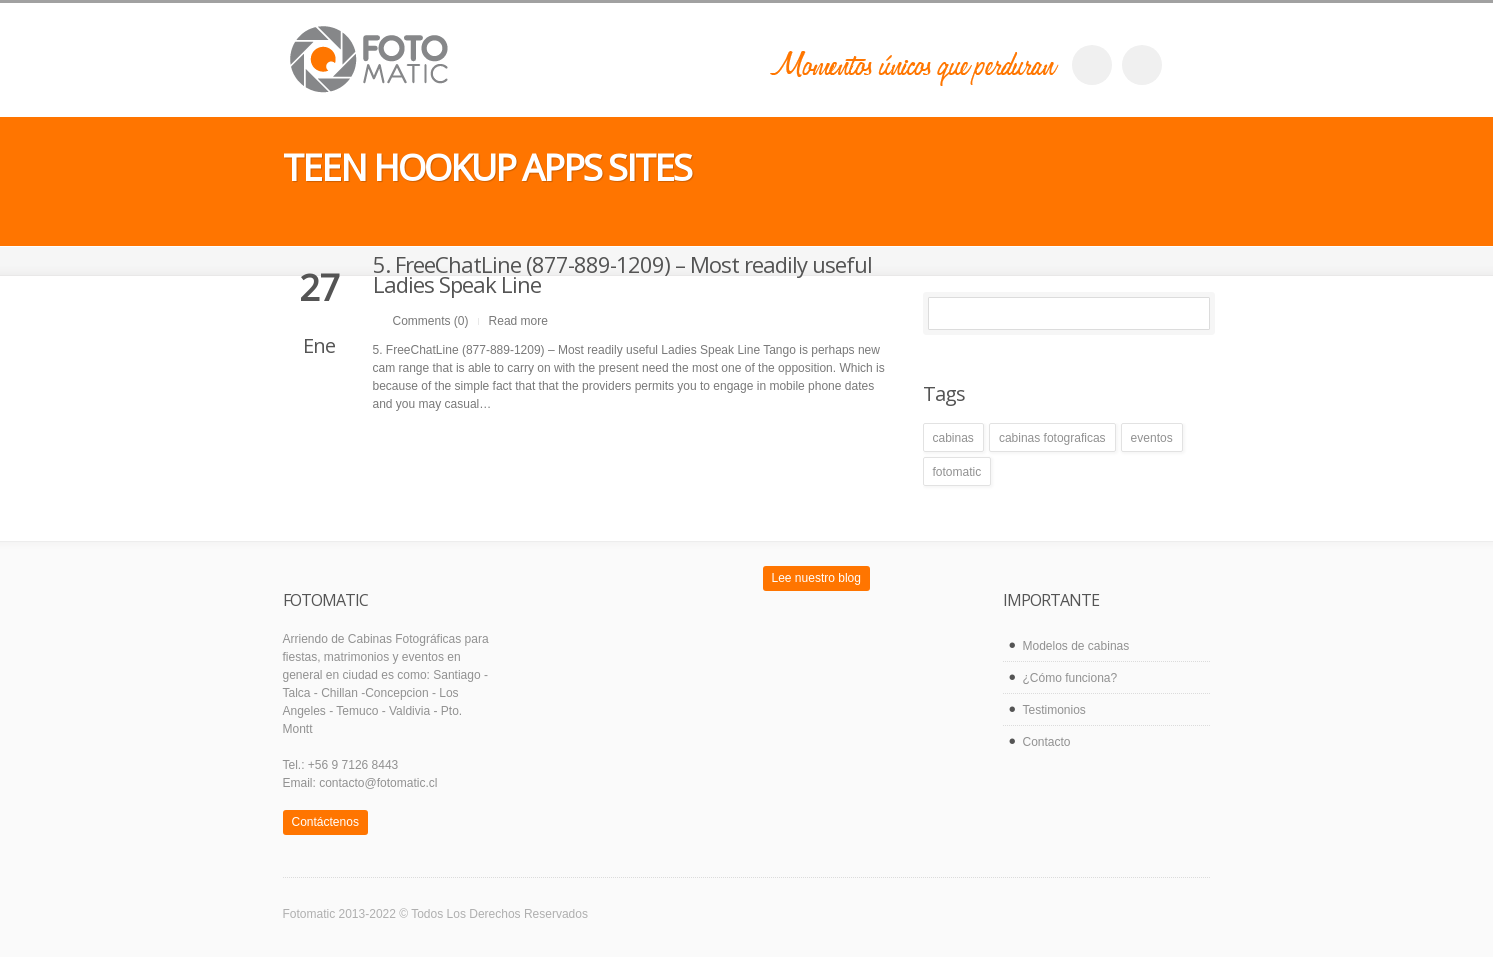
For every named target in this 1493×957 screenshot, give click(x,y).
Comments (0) (431, 321)
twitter (1142, 65)
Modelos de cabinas (1076, 646)
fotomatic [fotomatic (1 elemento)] (957, 472)
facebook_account (1092, 65)
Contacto (1047, 742)
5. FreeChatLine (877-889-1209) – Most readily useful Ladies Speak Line (622, 274)
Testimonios (1054, 710)
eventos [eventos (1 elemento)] (1152, 438)
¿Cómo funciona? (1070, 678)
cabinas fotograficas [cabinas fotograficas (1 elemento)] (1052, 438)
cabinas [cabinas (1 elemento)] (953, 438)
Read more (518, 321)
